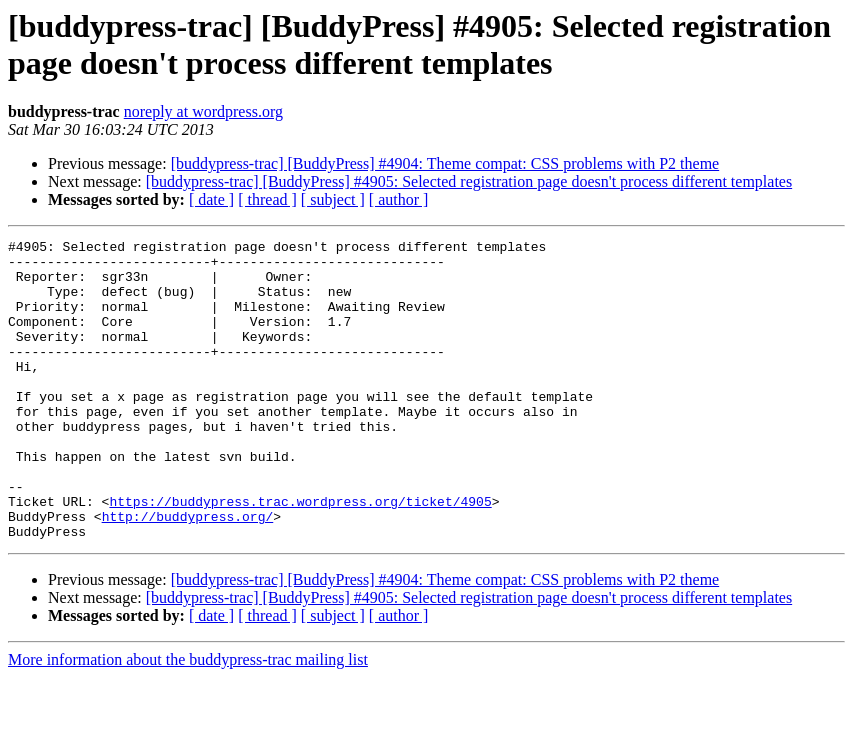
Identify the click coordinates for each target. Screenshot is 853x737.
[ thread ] (267, 199)
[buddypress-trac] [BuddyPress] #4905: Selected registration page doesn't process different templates (469, 181)
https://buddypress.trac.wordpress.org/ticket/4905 (300, 555)
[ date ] (211, 199)
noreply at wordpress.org (203, 111)
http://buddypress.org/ (188, 573)
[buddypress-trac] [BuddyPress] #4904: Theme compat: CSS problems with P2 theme (445, 163)
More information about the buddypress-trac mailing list (188, 719)
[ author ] (399, 199)
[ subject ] (333, 199)
